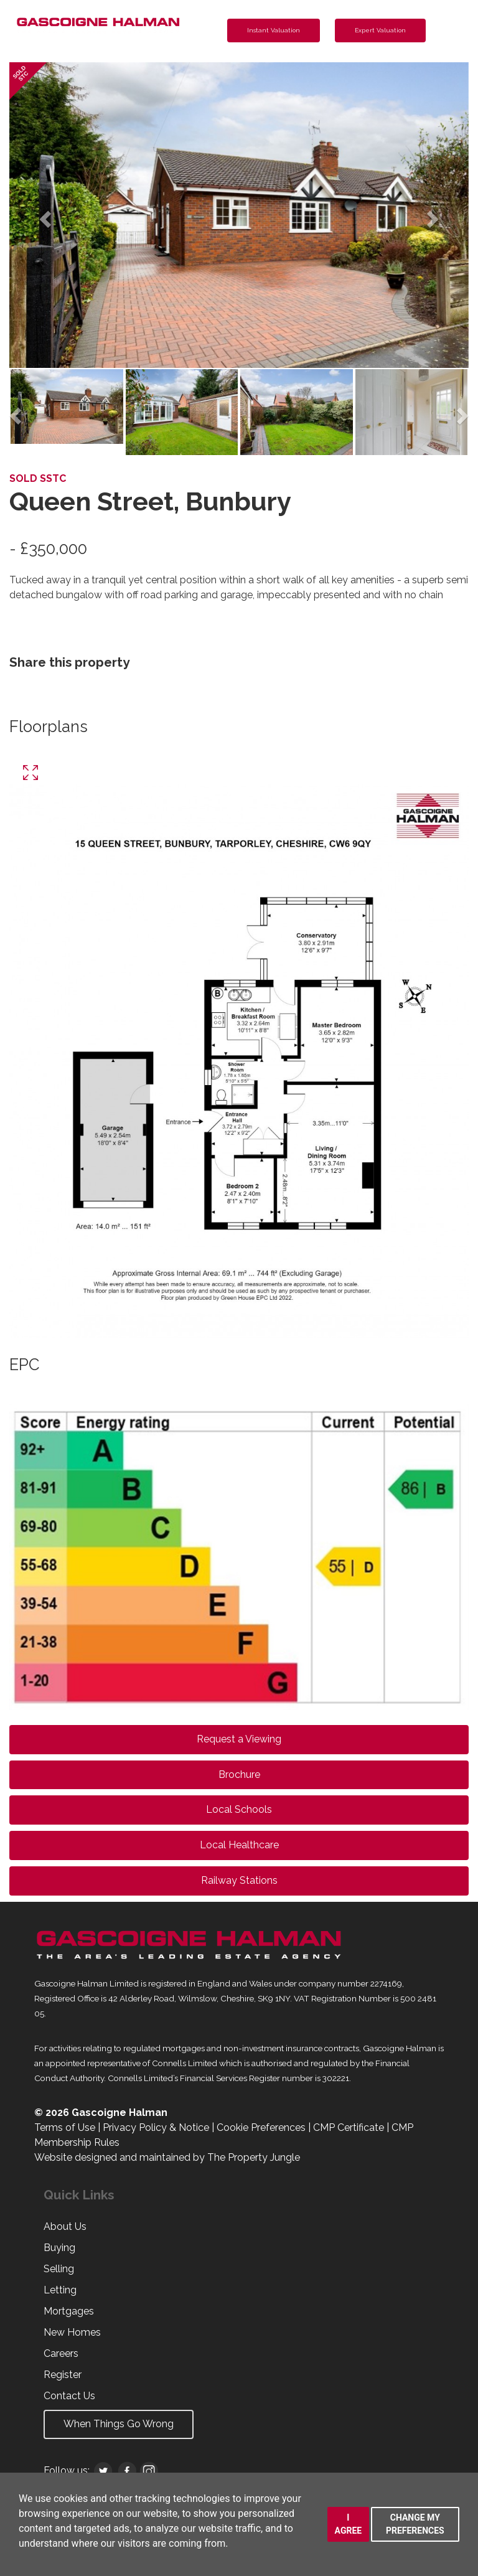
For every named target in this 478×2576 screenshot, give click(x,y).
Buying (59, 2248)
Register (63, 2375)
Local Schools (239, 1809)
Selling (59, 2269)
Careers (61, 2353)
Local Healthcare (239, 1845)
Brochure (239, 1774)
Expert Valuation (380, 30)
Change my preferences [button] (415, 2524)
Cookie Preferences (261, 2127)
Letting (60, 2290)
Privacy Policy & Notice (156, 2127)
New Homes (72, 2332)
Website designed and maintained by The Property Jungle (167, 2157)
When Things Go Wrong (118, 2424)
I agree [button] (348, 2524)
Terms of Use (64, 2127)
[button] (43, 215)
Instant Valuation (273, 30)
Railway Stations (239, 1880)
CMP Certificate (348, 2127)
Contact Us (69, 2396)
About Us (65, 2226)
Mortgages (69, 2311)
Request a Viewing (239, 1739)
